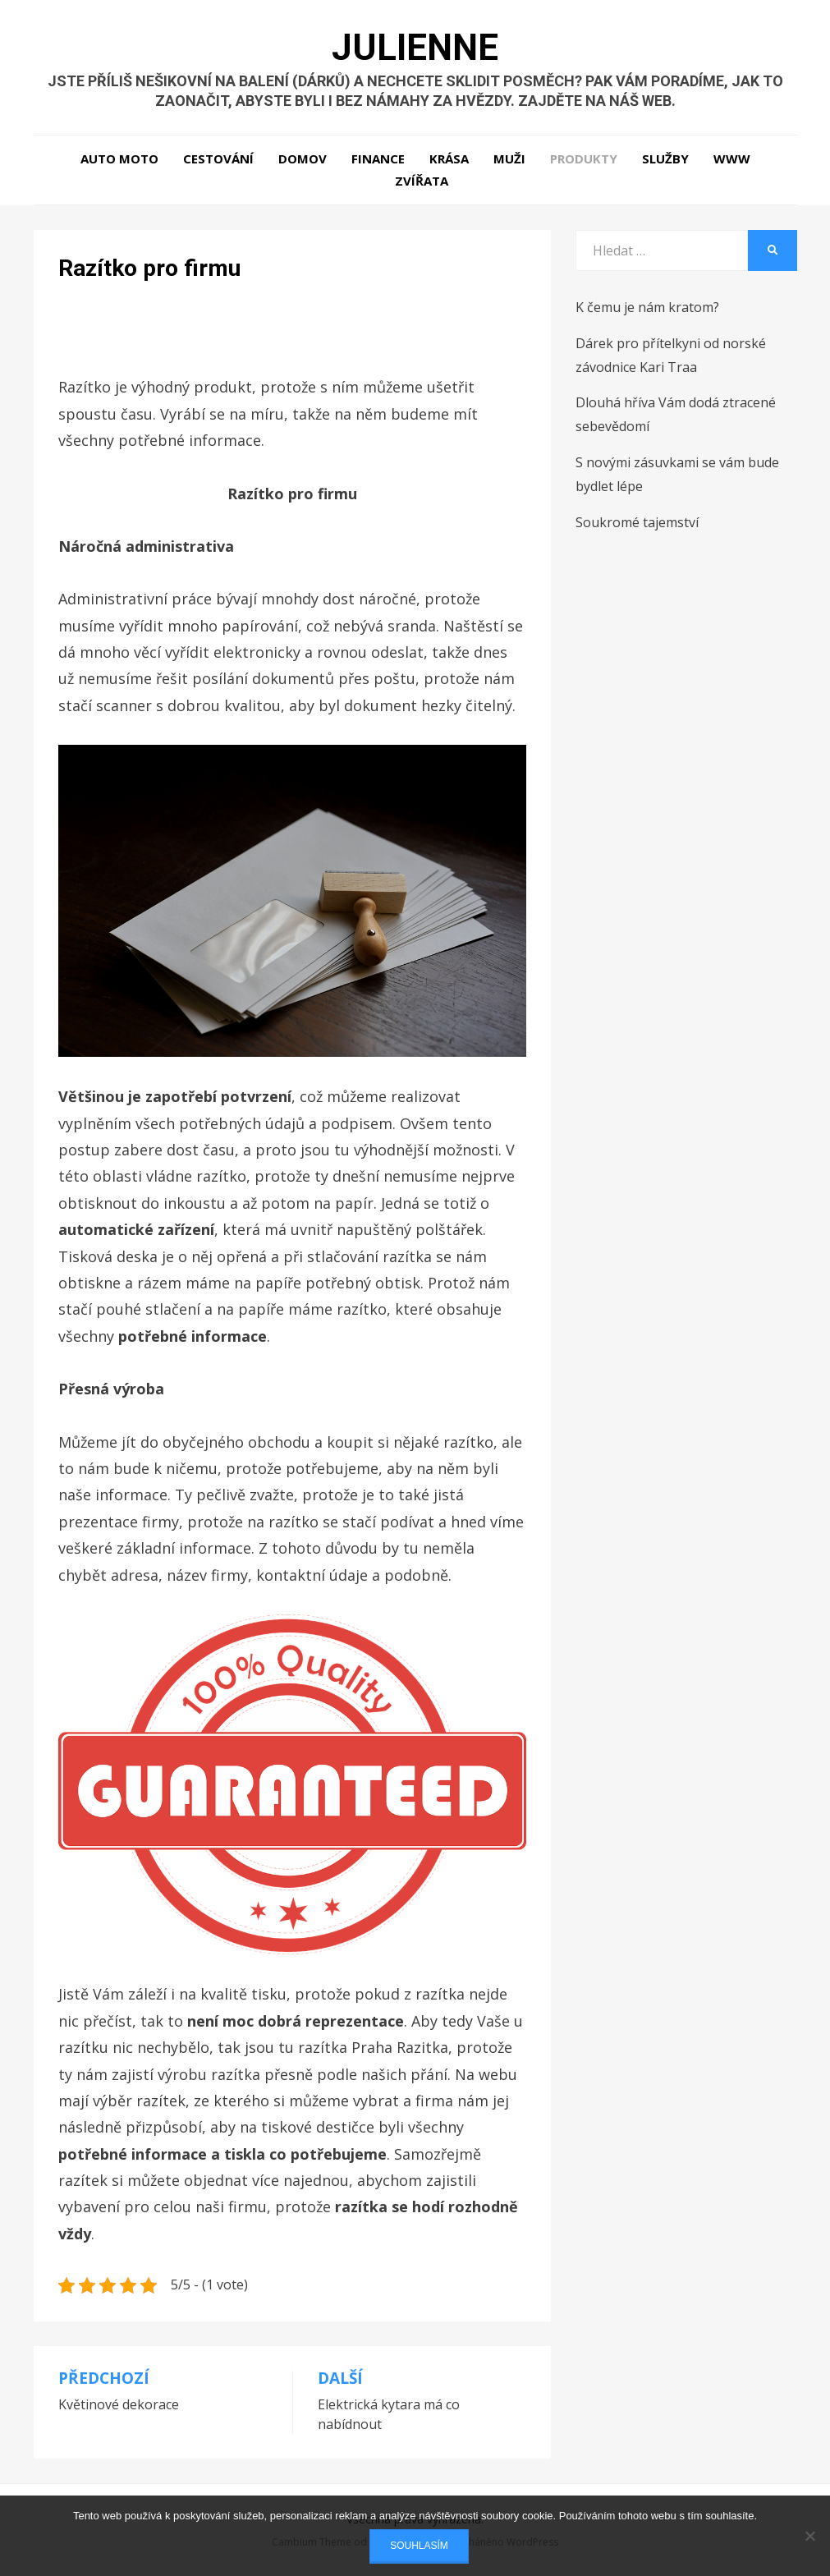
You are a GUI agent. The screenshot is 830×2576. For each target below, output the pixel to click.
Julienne (415, 47)
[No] (809, 2536)
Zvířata (421, 180)
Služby (665, 158)
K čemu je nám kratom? (647, 307)
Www (731, 158)
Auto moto (119, 158)
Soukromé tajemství (637, 522)
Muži (509, 158)
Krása (449, 158)
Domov (302, 158)
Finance (378, 158)
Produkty (583, 158)
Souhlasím (419, 2545)
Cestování (218, 158)
